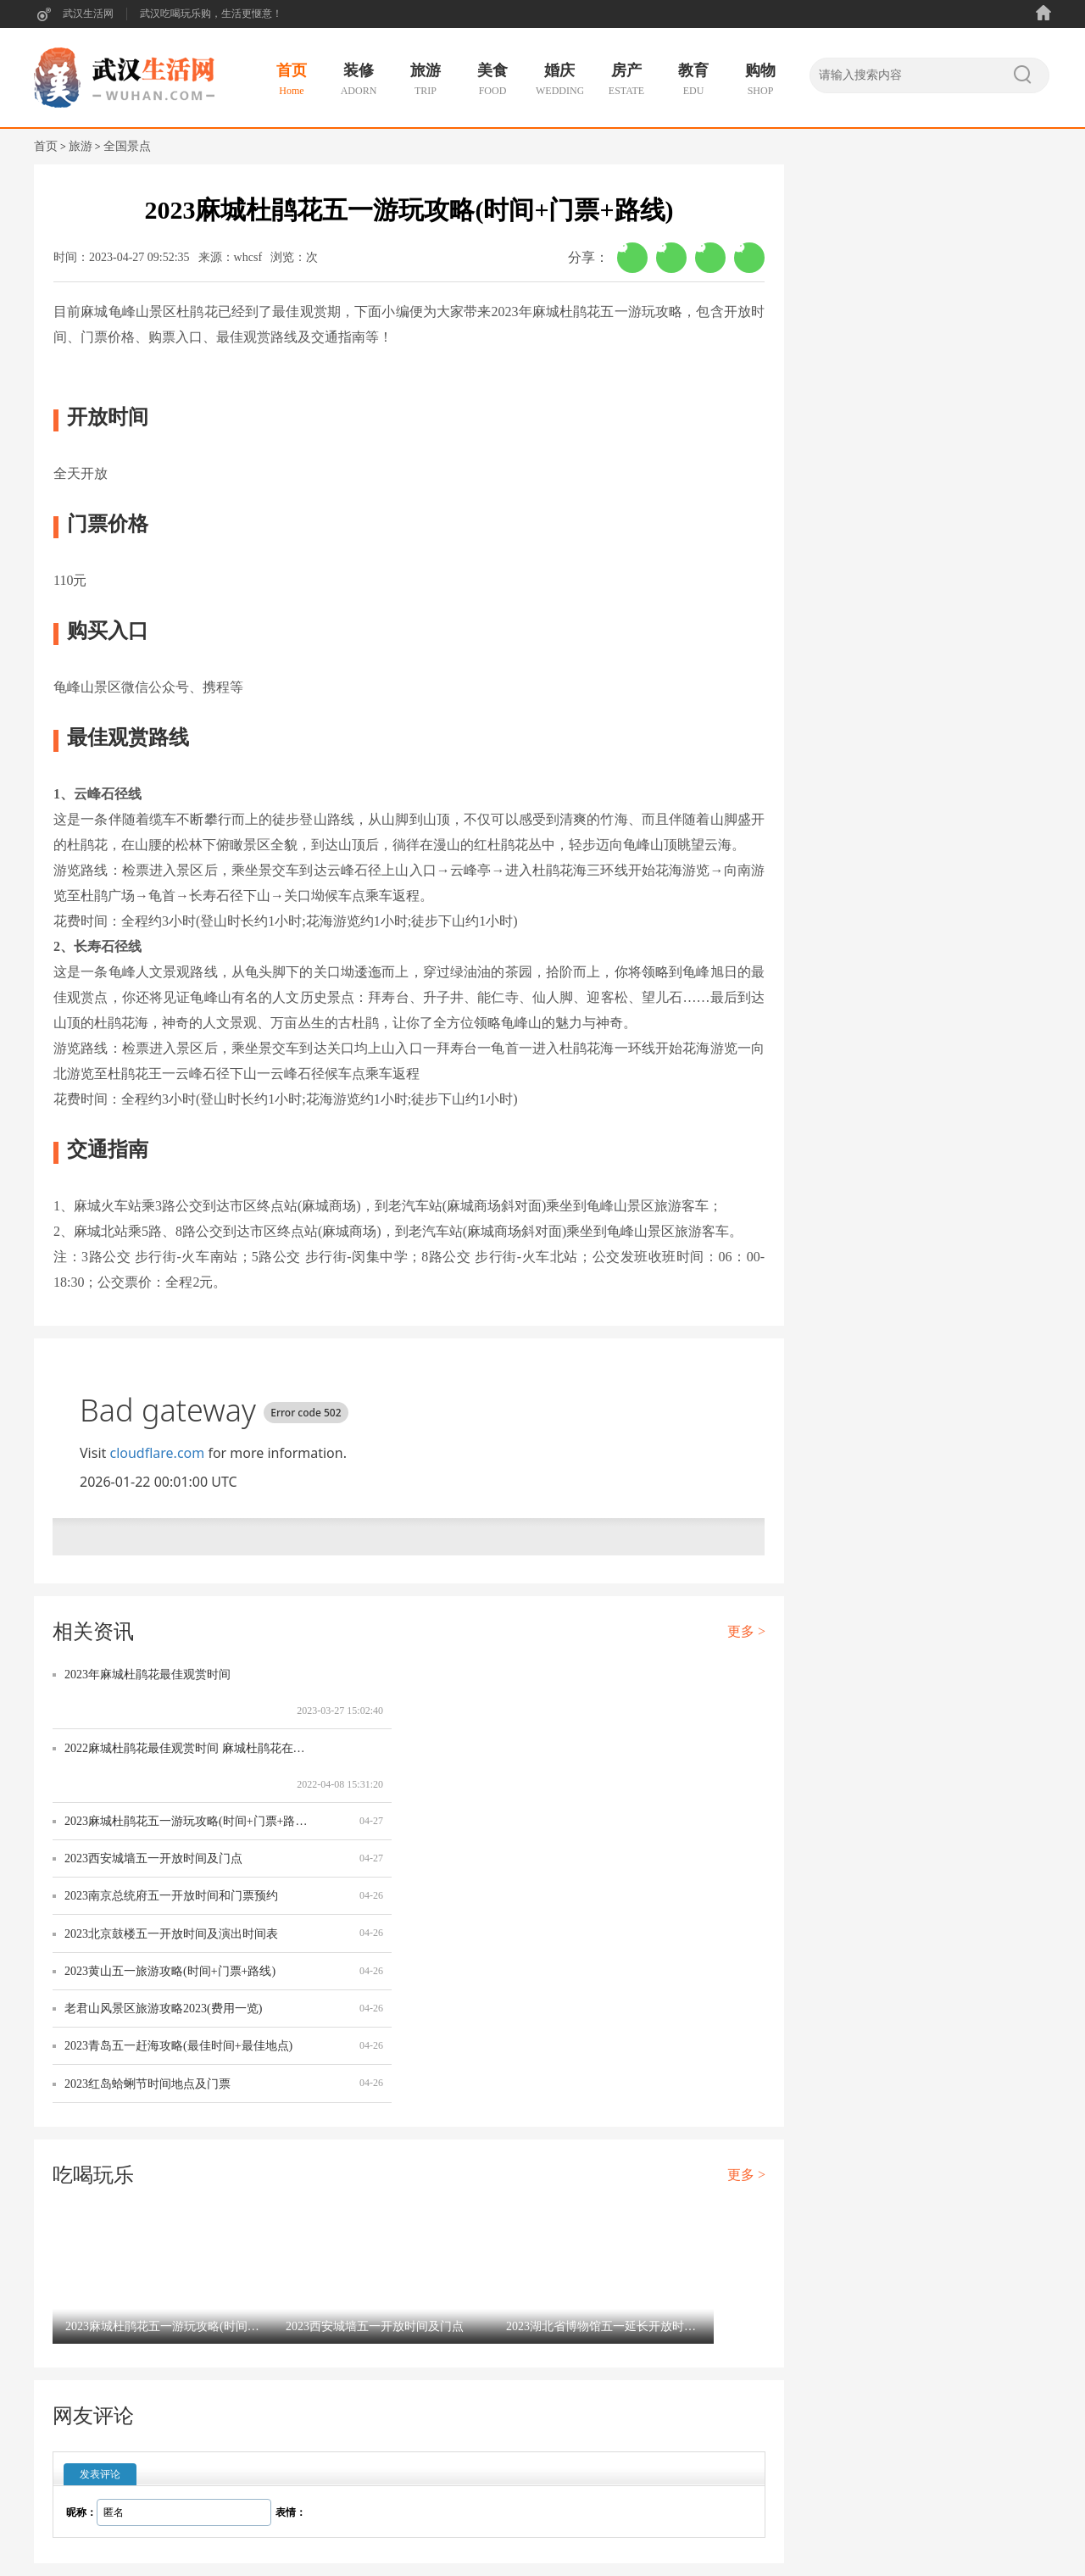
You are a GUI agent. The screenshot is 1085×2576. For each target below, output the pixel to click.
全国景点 (127, 146)
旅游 (80, 146)
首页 (46, 146)
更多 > (746, 1631)
